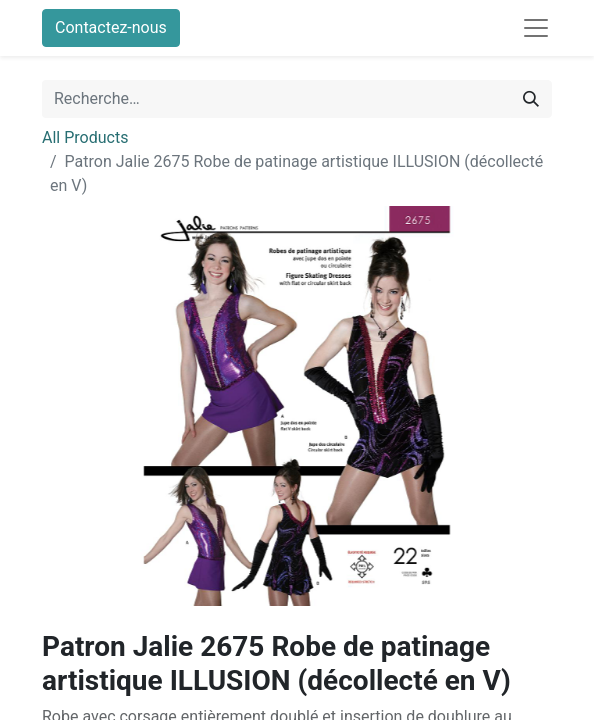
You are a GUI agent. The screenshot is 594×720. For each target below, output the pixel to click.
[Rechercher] (531, 99)
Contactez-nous (111, 27)
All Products (85, 137)
